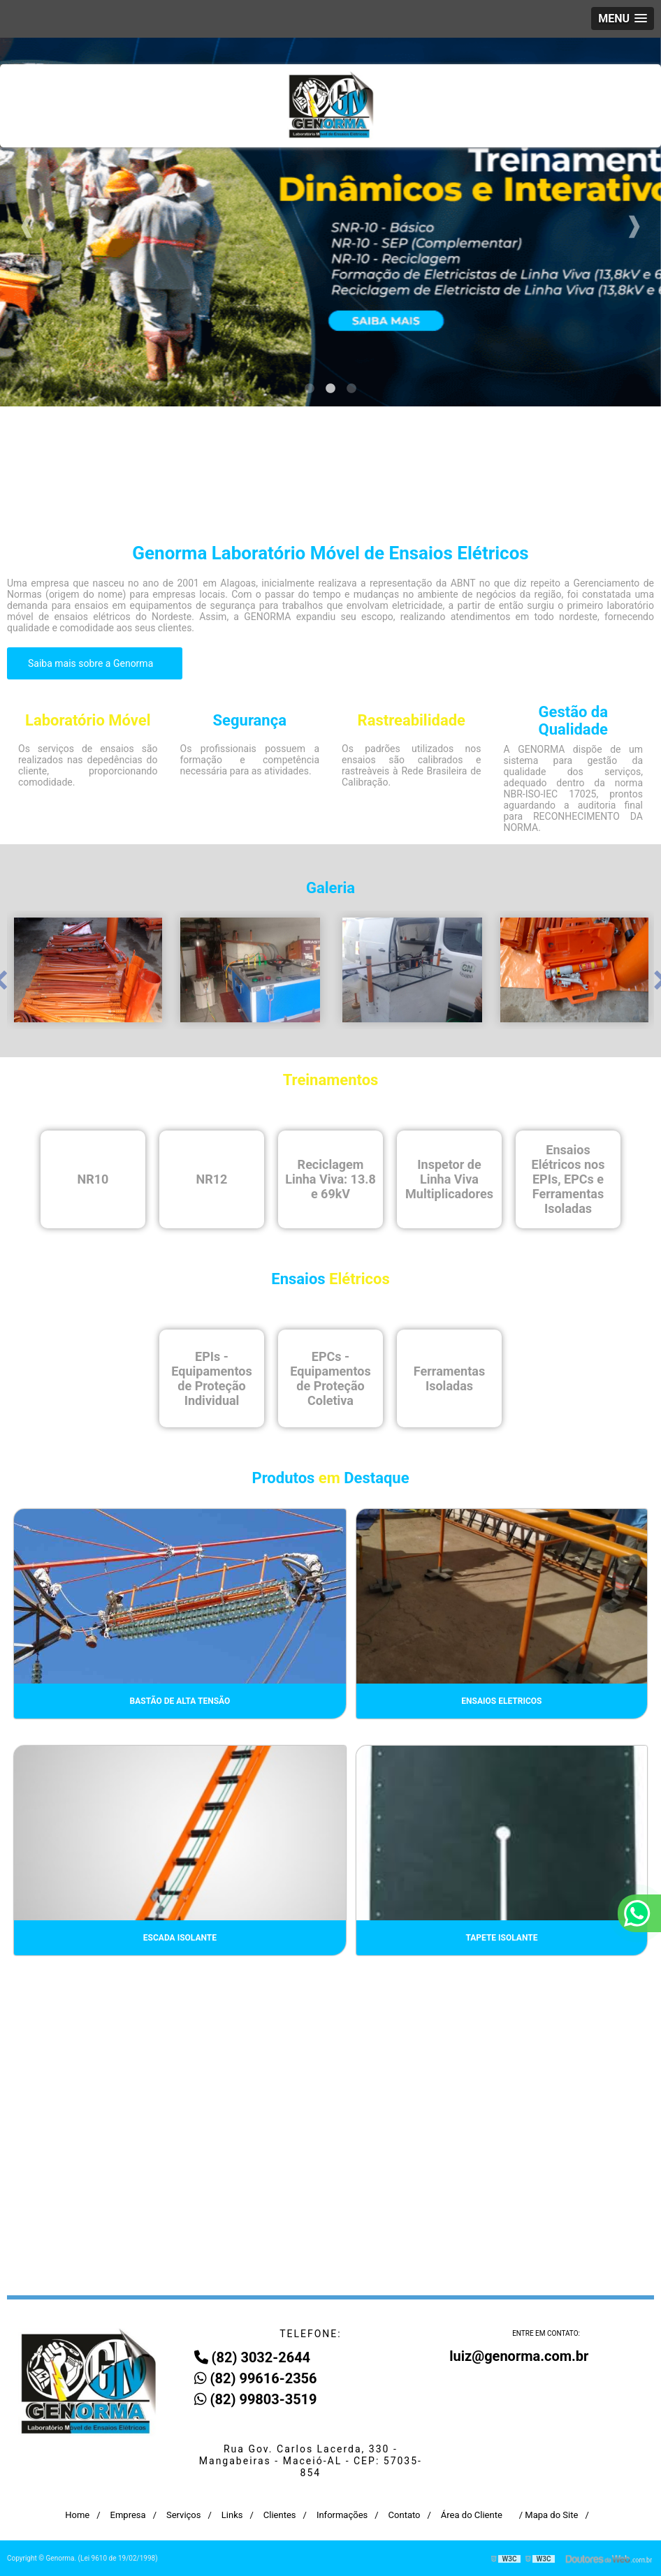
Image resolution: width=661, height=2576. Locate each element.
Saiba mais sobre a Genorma (92, 663)
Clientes (279, 2515)
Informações (342, 2515)
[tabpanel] (330, 222)
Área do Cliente (471, 2515)
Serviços (183, 2515)
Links (232, 2515)
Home (77, 2515)
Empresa (128, 2515)
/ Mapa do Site (549, 2515)
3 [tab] (351, 389)
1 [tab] (310, 389)
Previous (26, 222)
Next (634, 222)
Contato (404, 2515)
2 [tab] (330, 389)
